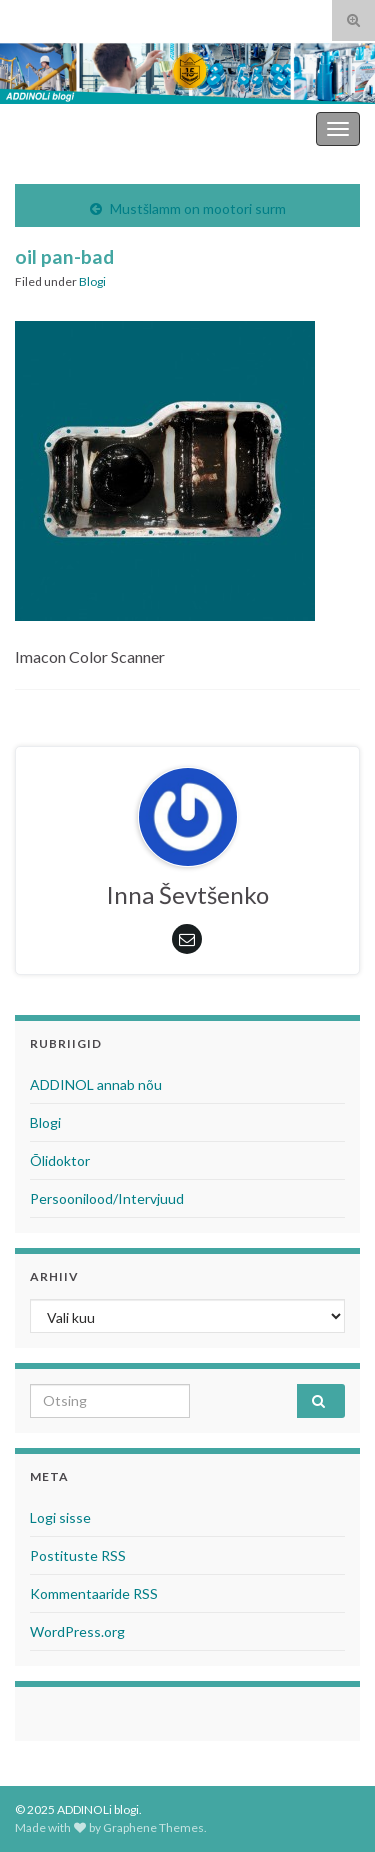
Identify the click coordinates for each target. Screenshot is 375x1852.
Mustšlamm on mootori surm (198, 208)
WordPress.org (77, 1631)
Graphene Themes (153, 1827)
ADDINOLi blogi (257, 128)
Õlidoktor (60, 1160)
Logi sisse (60, 1517)
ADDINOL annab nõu (96, 1084)
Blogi (92, 281)
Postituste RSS (78, 1555)
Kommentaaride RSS (94, 1593)
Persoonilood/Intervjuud (107, 1198)
